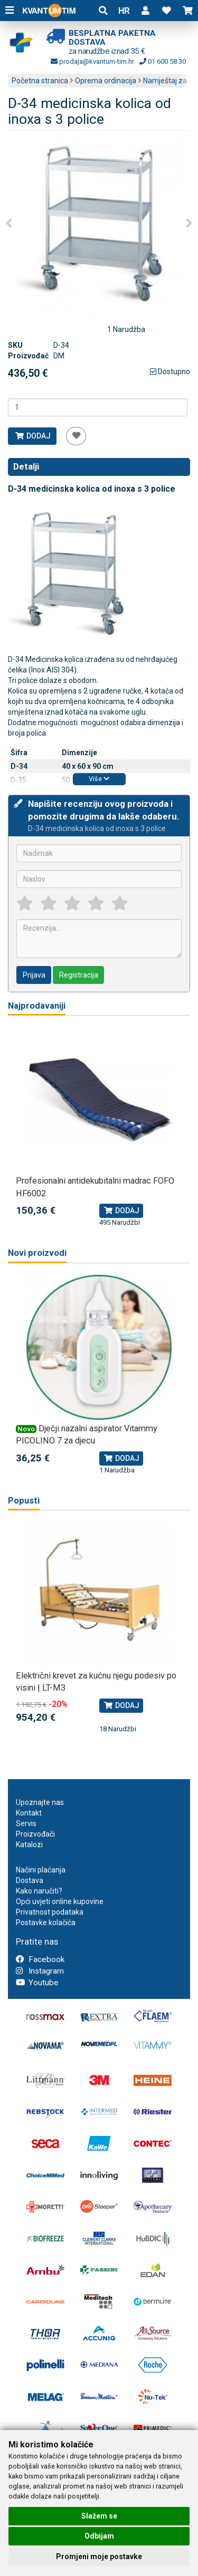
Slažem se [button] (99, 2516)
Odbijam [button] (99, 2536)
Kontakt (29, 1813)
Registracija (78, 975)
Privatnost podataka (49, 1912)
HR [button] (124, 10)
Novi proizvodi (37, 1253)
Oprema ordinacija (105, 80)
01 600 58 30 (162, 61)
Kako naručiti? (39, 1891)
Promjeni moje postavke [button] (99, 2556)
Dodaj (32, 436)
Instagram (40, 1971)
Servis (26, 1823)
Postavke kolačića (46, 1922)
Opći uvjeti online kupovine (59, 1901)
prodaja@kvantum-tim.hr (92, 61)
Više (99, 779)
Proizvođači (35, 1834)
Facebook (40, 1959)
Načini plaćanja (40, 1870)
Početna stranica (40, 80)
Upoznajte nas (40, 1802)
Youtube (37, 1982)
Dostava (29, 1880)
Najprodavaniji (36, 1006)
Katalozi (29, 1844)
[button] (145, 10)
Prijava (34, 975)
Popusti (24, 1501)
